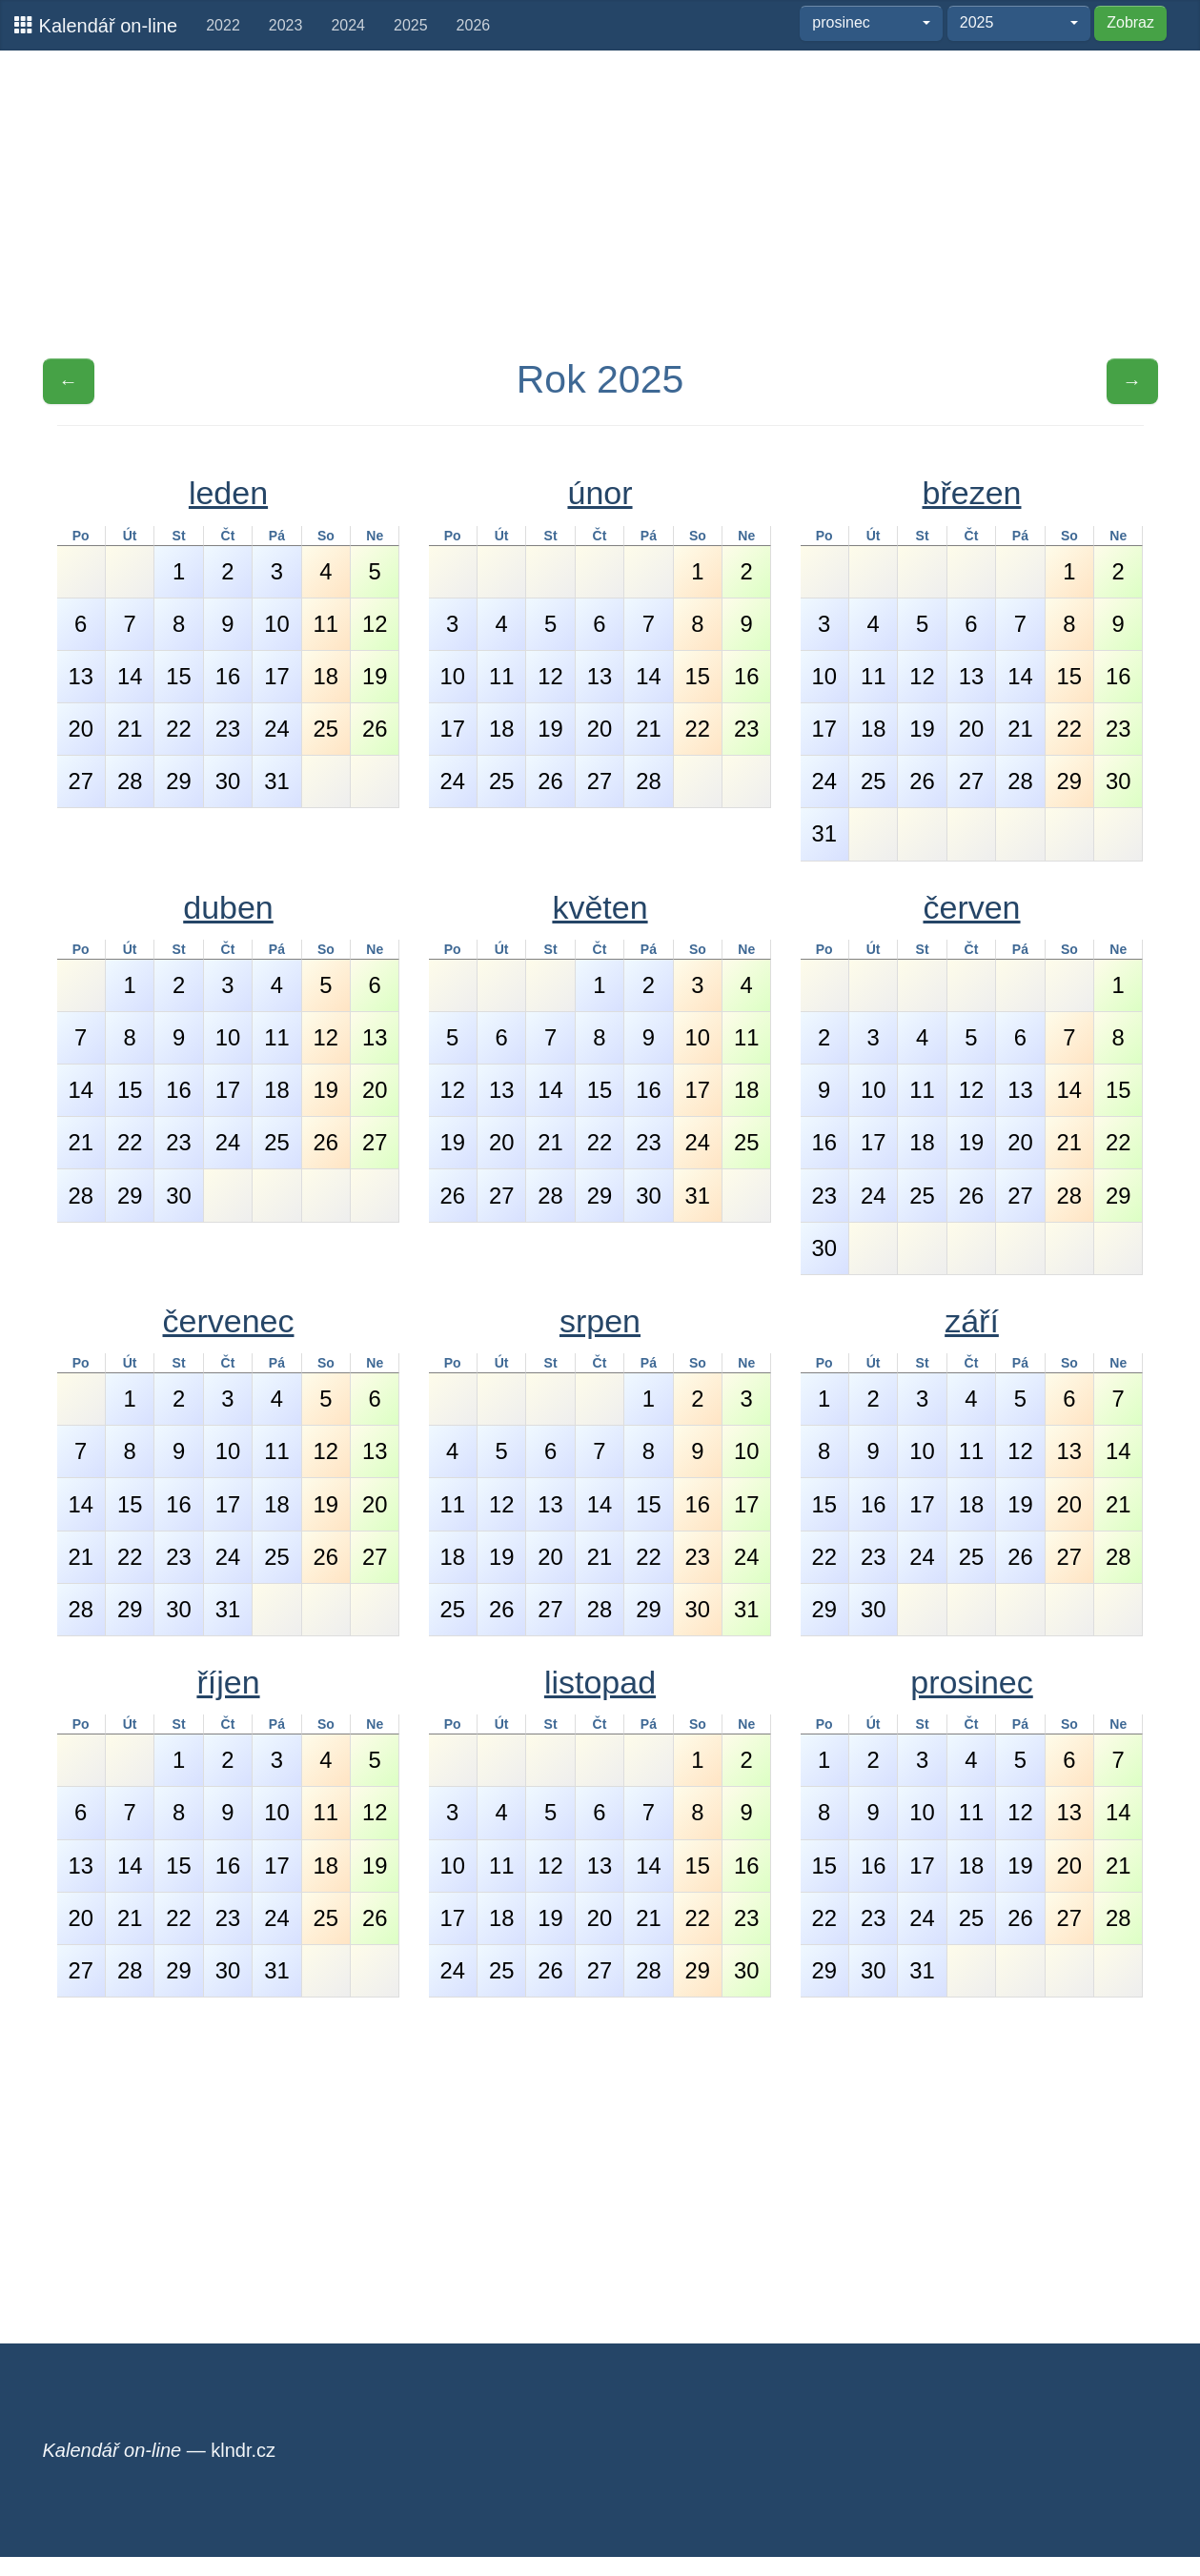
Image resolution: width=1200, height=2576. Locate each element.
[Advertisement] (600, 203)
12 (374, 624)
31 (276, 781)
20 (80, 728)
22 (178, 728)
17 (276, 676)
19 (374, 676)
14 (129, 676)
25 (326, 728)
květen (599, 907)
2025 (411, 25)
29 (178, 781)
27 (80, 781)
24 (276, 728)
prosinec (971, 1682)
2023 (286, 25)
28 (129, 781)
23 (227, 728)
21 (129, 728)
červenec (229, 1321)
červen (971, 907)
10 (276, 624)
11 (326, 624)
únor (599, 493)
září (972, 1321)
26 (374, 728)
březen (972, 493)
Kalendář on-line (95, 25)
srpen (600, 1321)
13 (80, 676)
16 (227, 676)
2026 (474, 25)
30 (227, 781)
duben (228, 907)
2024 (348, 25)
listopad (600, 1682)
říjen (227, 1682)
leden (228, 493)
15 (178, 676)
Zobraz (1130, 22)
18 (326, 676)
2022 (223, 25)
